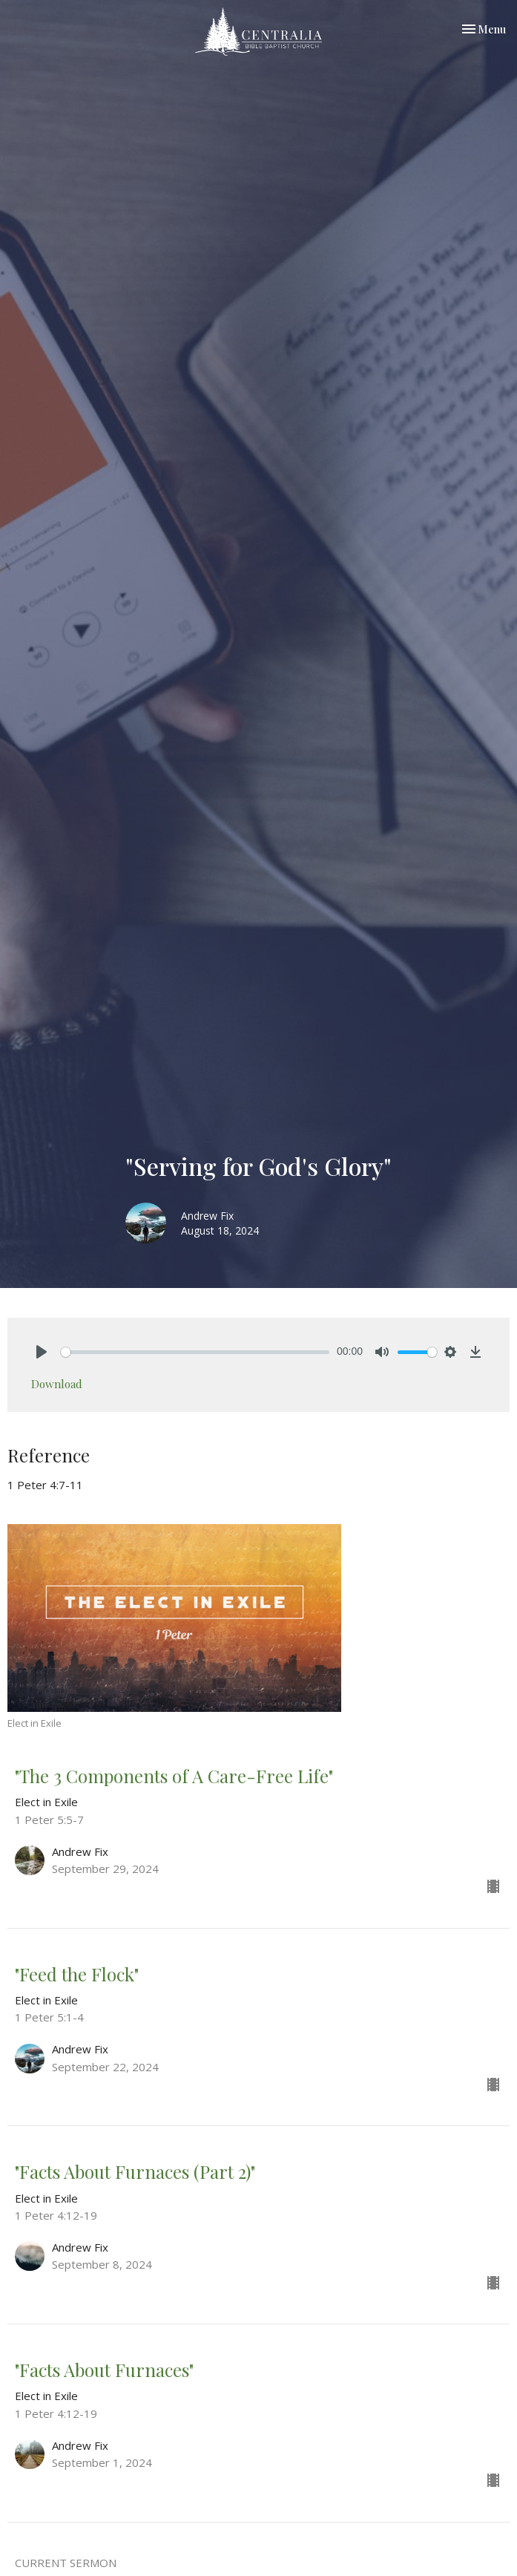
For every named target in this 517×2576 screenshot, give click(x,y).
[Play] (41, 1352)
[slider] (195, 1352)
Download (56, 1383)
